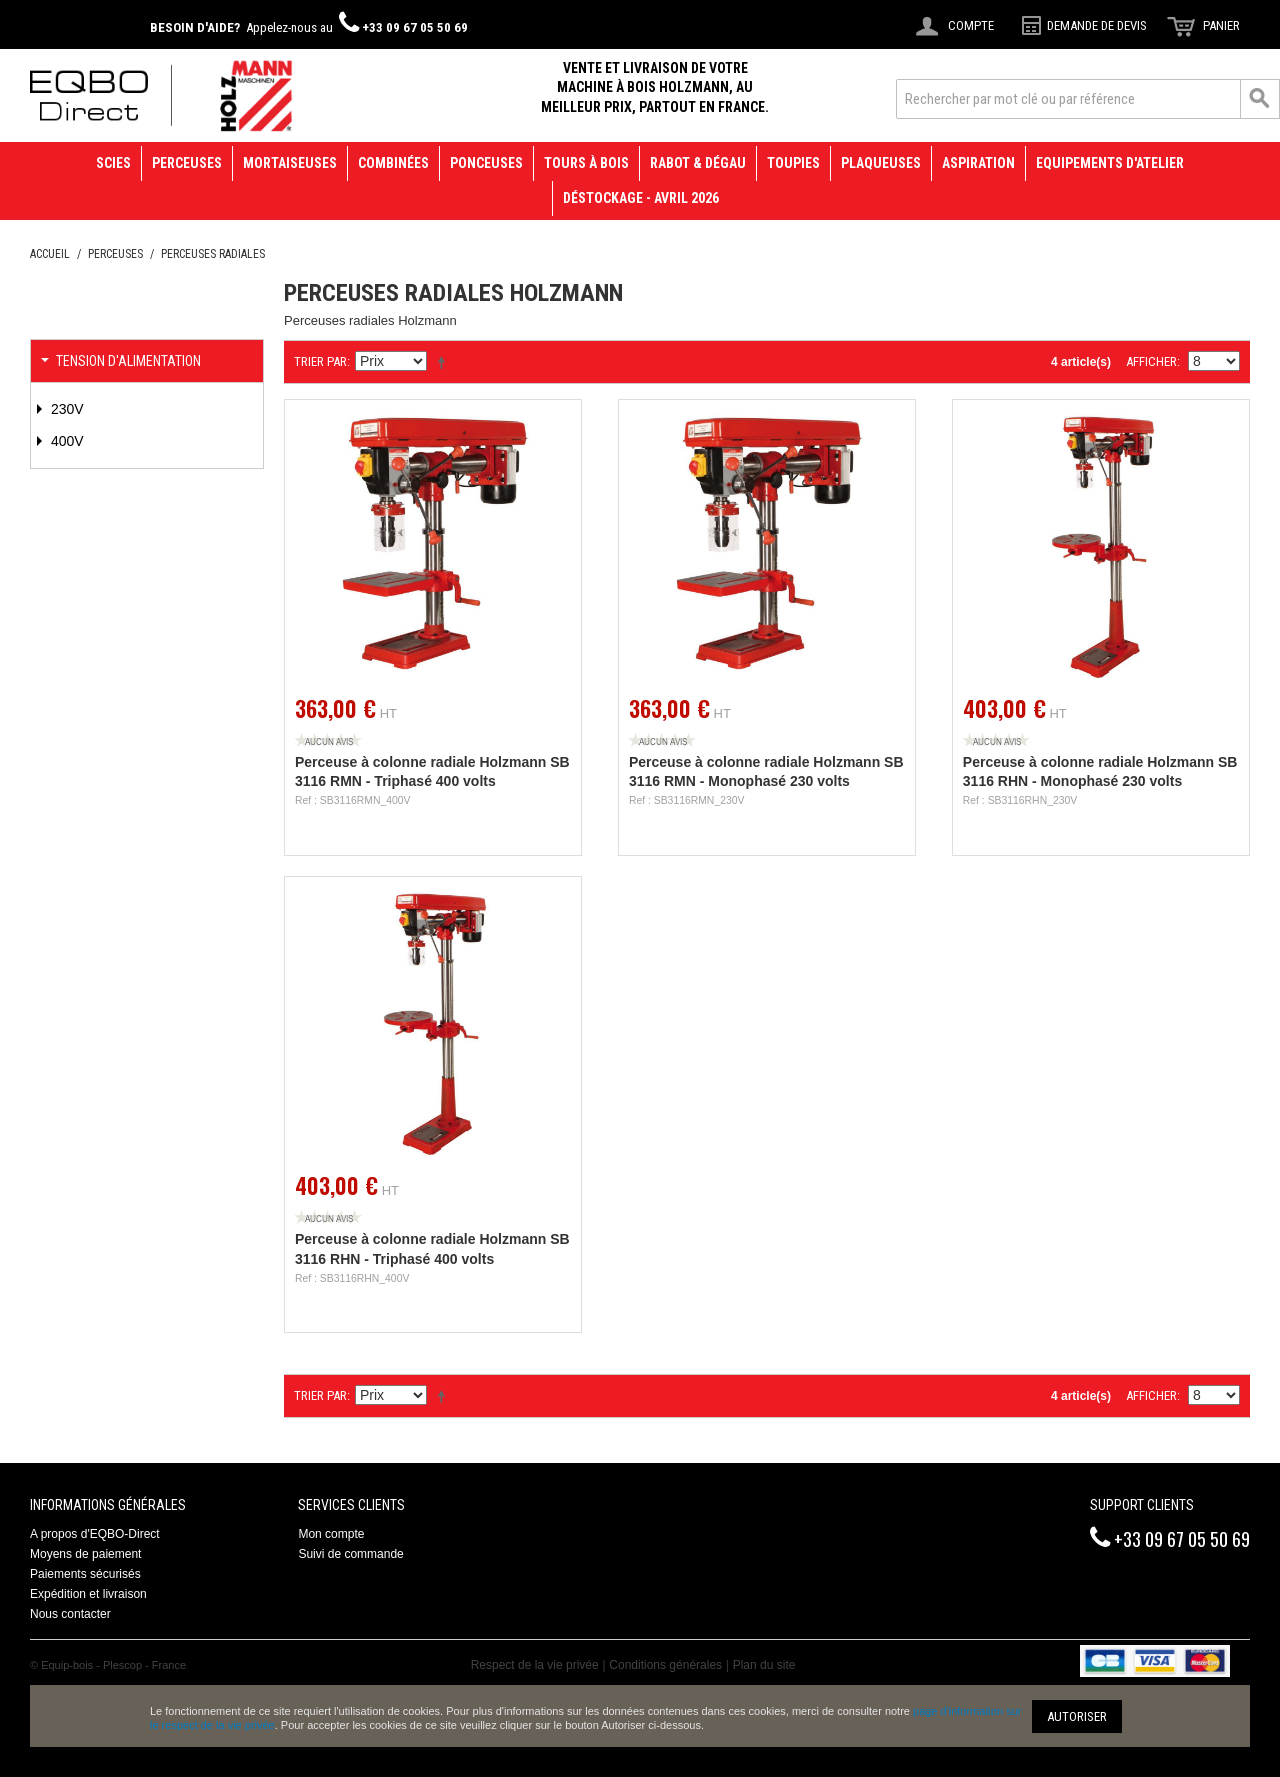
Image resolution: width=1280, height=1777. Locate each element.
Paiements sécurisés (85, 1574)
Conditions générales (665, 1665)
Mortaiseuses (290, 163)
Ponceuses (486, 163)
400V (65, 441)
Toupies (793, 163)
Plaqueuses (881, 163)
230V (65, 409)
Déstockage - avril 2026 (641, 198)
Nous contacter (70, 1614)
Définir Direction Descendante (445, 362)
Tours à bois (586, 163)
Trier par (320, 361)
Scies (113, 163)
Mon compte (331, 1534)
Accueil (50, 254)
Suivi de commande (350, 1554)
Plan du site (764, 1665)
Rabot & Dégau (698, 163)
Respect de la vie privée (535, 1665)
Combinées (393, 163)
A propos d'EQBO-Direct (95, 1534)
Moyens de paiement (85, 1554)
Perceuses (187, 163)
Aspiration (978, 163)
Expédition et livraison (88, 1594)
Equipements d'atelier (1110, 163)
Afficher (1151, 361)
